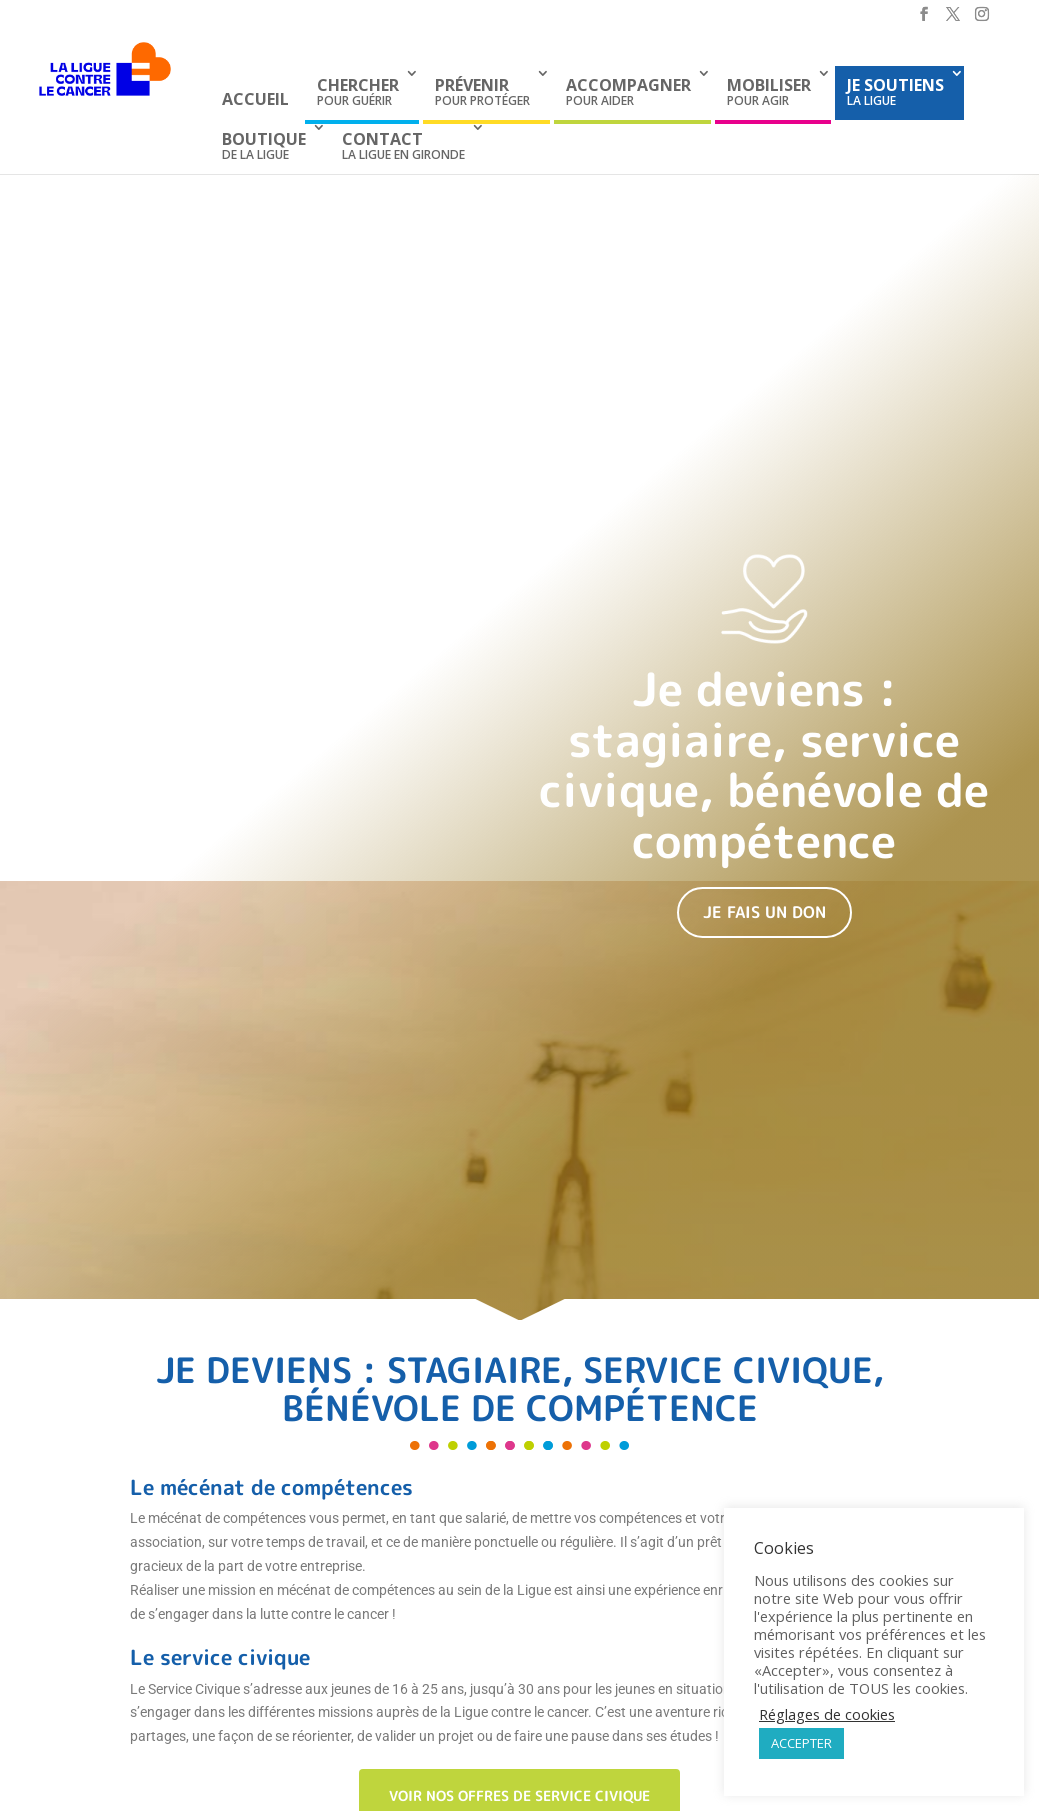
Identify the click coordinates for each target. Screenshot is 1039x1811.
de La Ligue (264, 145)
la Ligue (895, 91)
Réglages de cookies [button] (827, 1714)
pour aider (628, 91)
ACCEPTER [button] (801, 1743)
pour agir (769, 91)
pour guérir (358, 91)
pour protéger (482, 91)
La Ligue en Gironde (403, 145)
